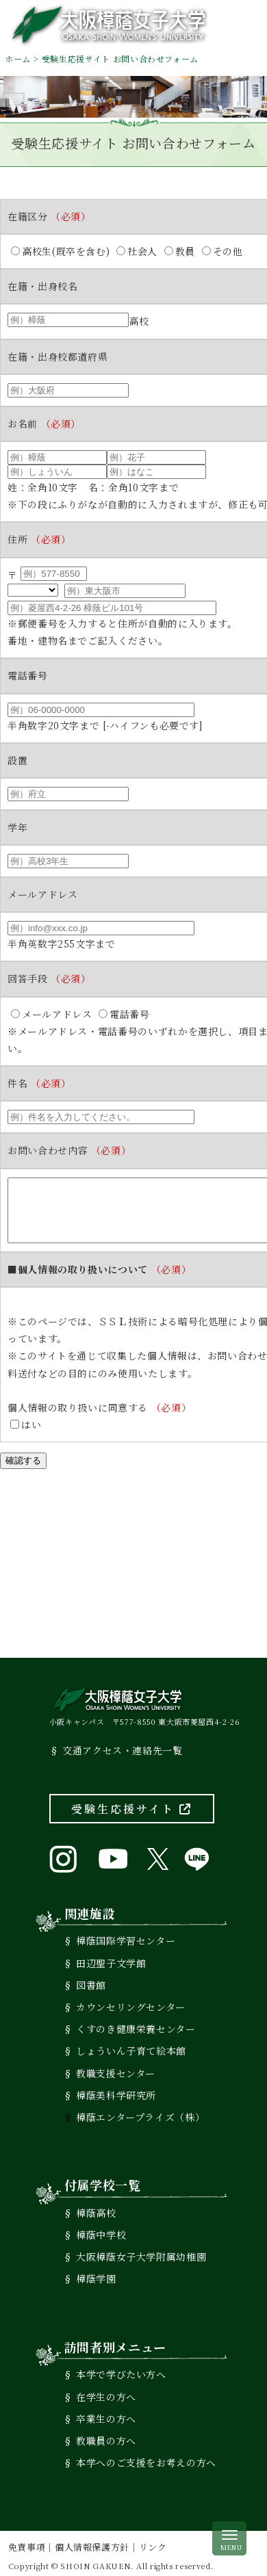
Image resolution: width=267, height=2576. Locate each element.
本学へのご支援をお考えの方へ (146, 2457)
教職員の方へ (106, 2436)
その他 (222, 251)
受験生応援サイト (131, 1804)
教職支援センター (115, 2067)
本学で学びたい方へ (121, 2369)
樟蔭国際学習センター (125, 1935)
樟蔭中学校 (101, 2230)
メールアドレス (42, 894)
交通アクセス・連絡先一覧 (122, 1745)
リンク (153, 2542)
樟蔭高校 (96, 2208)
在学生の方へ (106, 2391)
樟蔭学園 (96, 2273)
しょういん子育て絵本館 (131, 2046)
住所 (39, 539)
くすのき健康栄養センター (136, 2024)
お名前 (44, 423)
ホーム (18, 58)
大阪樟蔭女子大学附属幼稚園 (141, 2252)
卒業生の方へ (106, 2414)
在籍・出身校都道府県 (57, 356)
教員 (179, 251)
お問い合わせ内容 (69, 1133)
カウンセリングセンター (131, 2002)
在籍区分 (49, 216)
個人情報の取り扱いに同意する (99, 1402)
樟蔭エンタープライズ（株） (140, 2112)
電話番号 (28, 675)
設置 (17, 760)
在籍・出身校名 (42, 286)
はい (25, 1420)
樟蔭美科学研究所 (116, 2090)
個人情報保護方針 (92, 2542)
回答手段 (49, 978)
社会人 (136, 251)
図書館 (91, 1980)
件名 (39, 1066)
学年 (17, 827)
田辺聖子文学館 (111, 1957)
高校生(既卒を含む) (60, 251)
